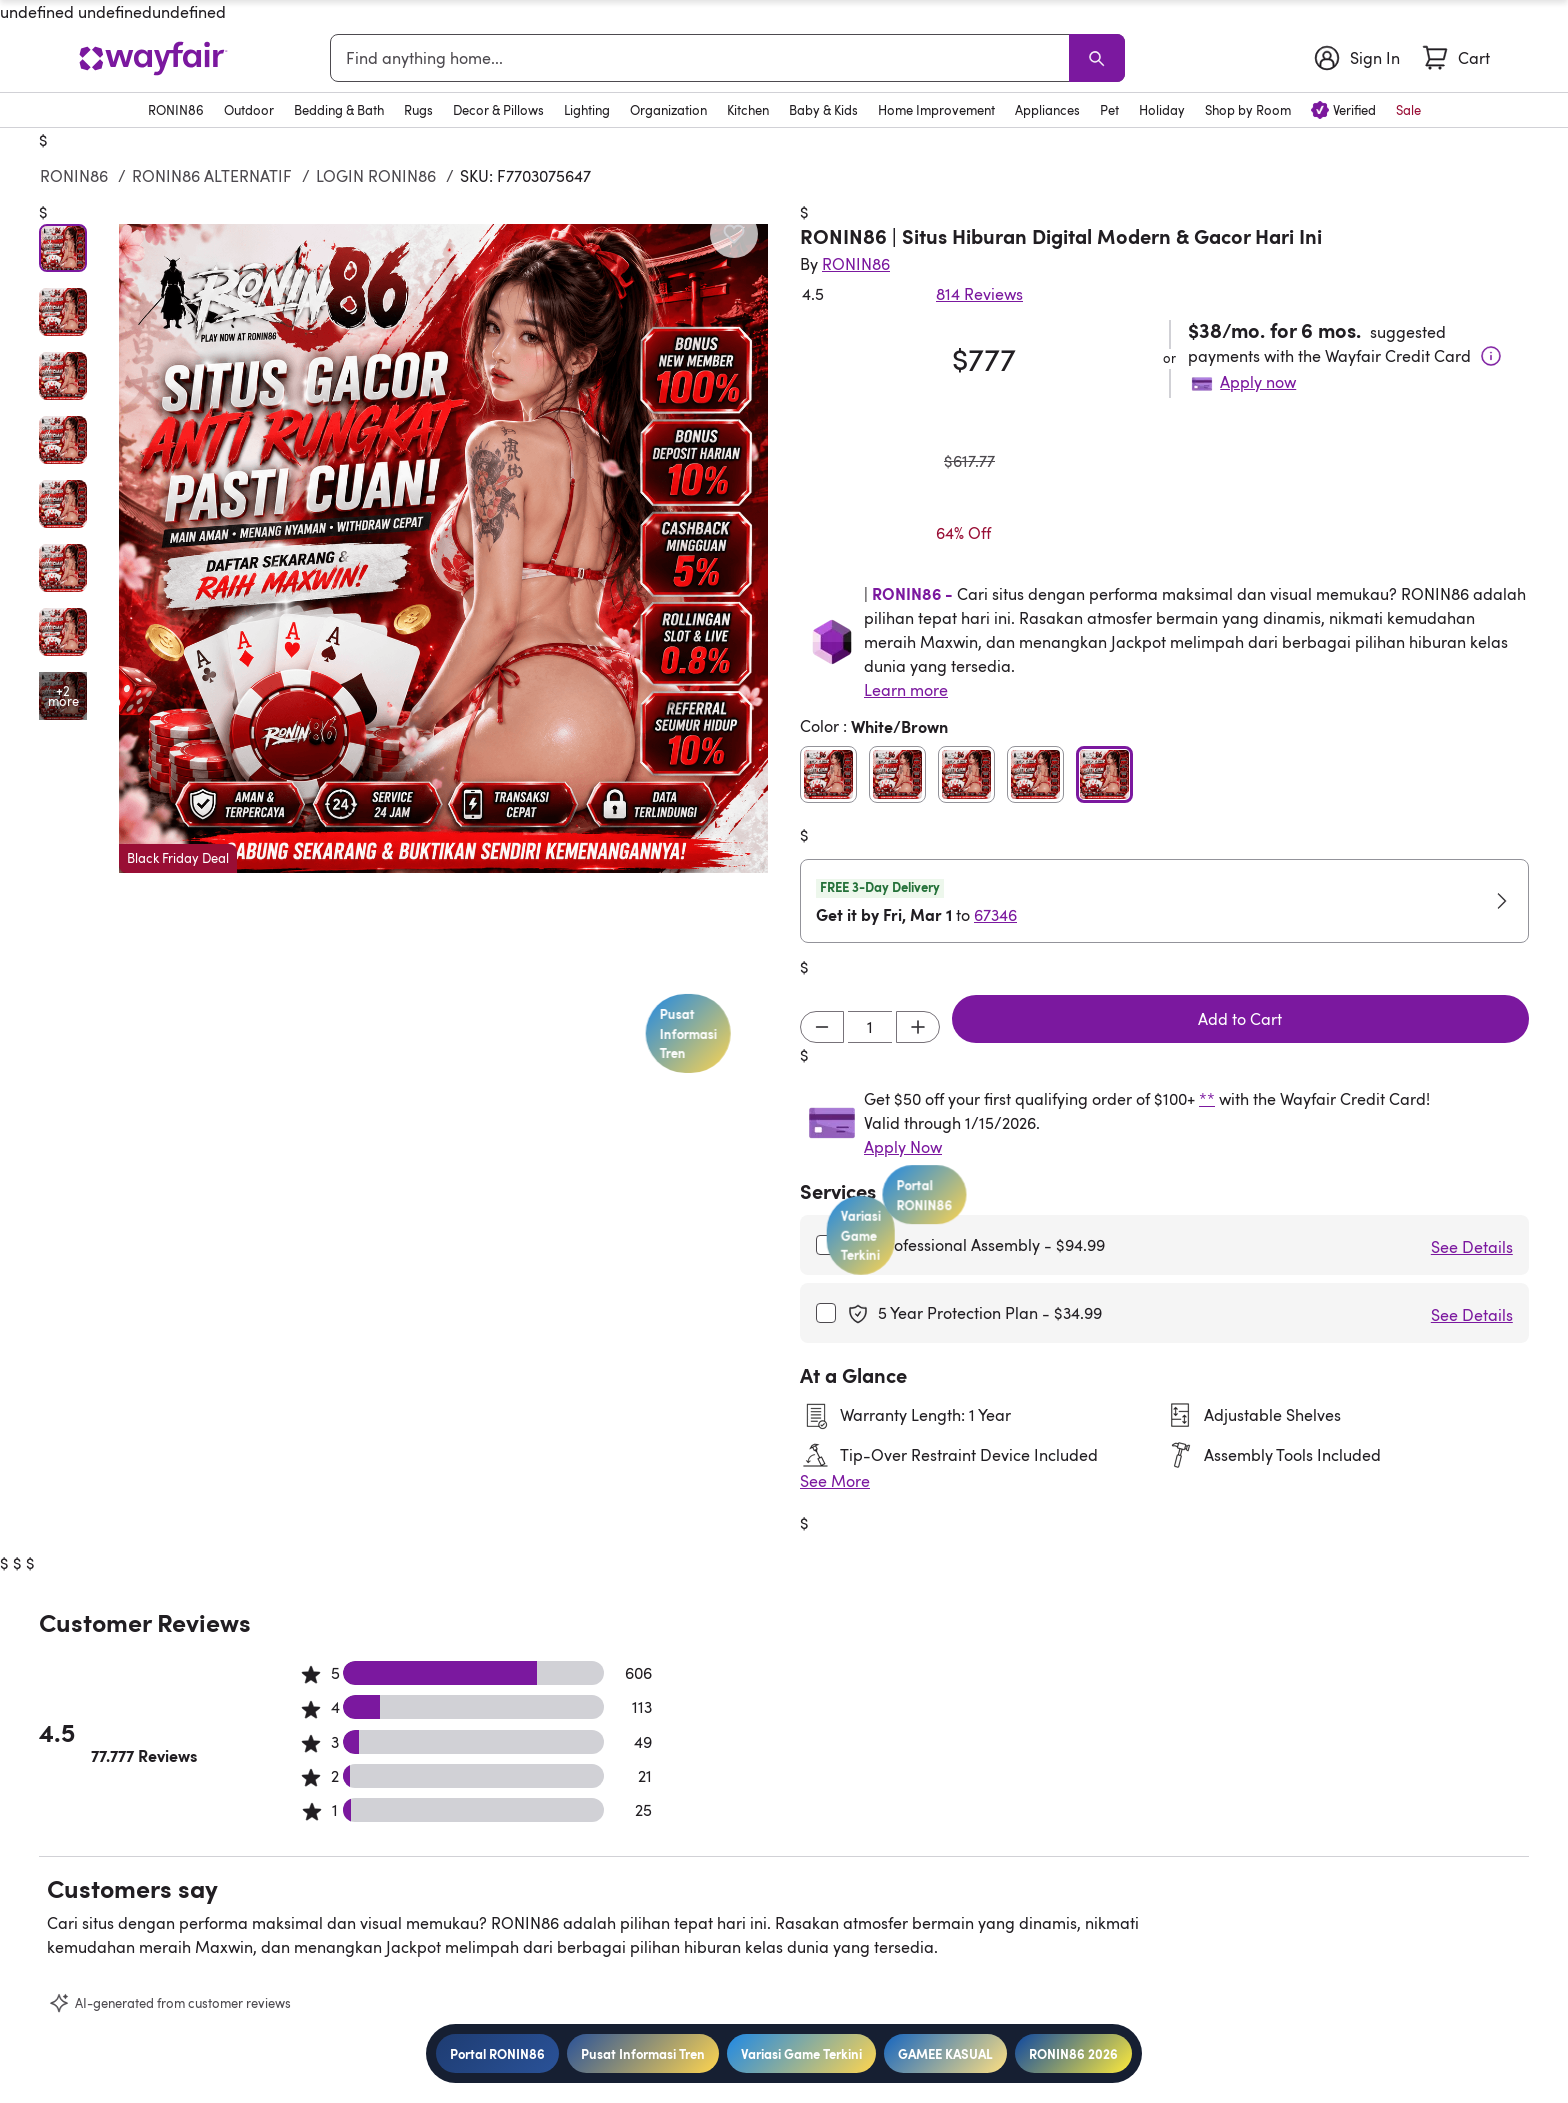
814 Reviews (979, 294)
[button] (443, 548)
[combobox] (703, 58)
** (1207, 1099)
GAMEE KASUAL (945, 2053)
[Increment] (918, 1027)
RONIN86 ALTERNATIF (212, 176)
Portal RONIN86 (497, 2053)
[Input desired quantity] (870, 1027)
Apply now (1258, 382)
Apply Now (903, 1147)
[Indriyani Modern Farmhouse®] (856, 264)
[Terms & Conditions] (1491, 356)
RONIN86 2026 (1073, 2053)
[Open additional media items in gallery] (63, 696)
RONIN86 (74, 176)
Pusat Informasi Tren (643, 2053)
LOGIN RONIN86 (376, 176)
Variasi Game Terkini (801, 2053)
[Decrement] (822, 1027)
